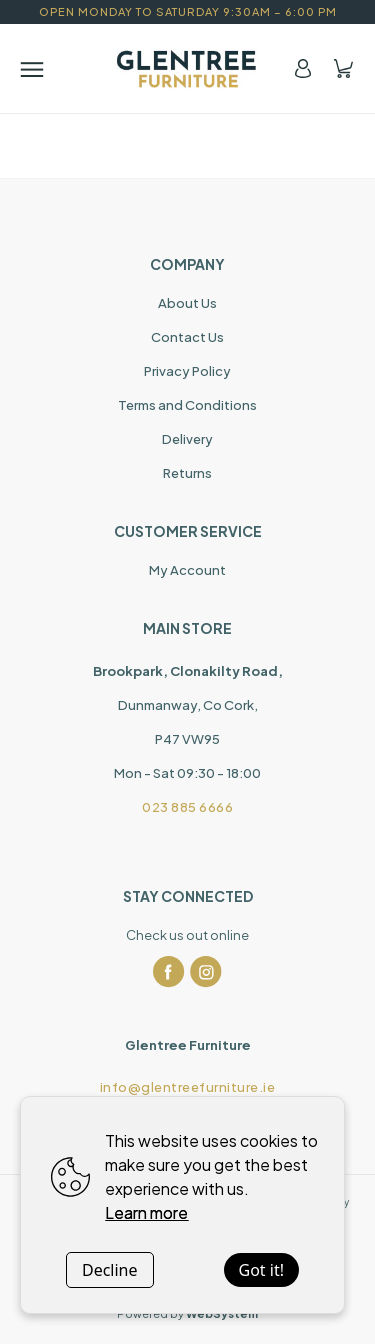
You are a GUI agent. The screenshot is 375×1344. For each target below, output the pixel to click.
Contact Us (187, 337)
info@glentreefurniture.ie (188, 1087)
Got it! (261, 1270)
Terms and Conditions (187, 405)
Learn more (146, 1212)
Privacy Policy (187, 371)
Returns (187, 473)
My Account (187, 570)
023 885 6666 (187, 807)
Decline (110, 1270)
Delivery (187, 439)
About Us (187, 303)
